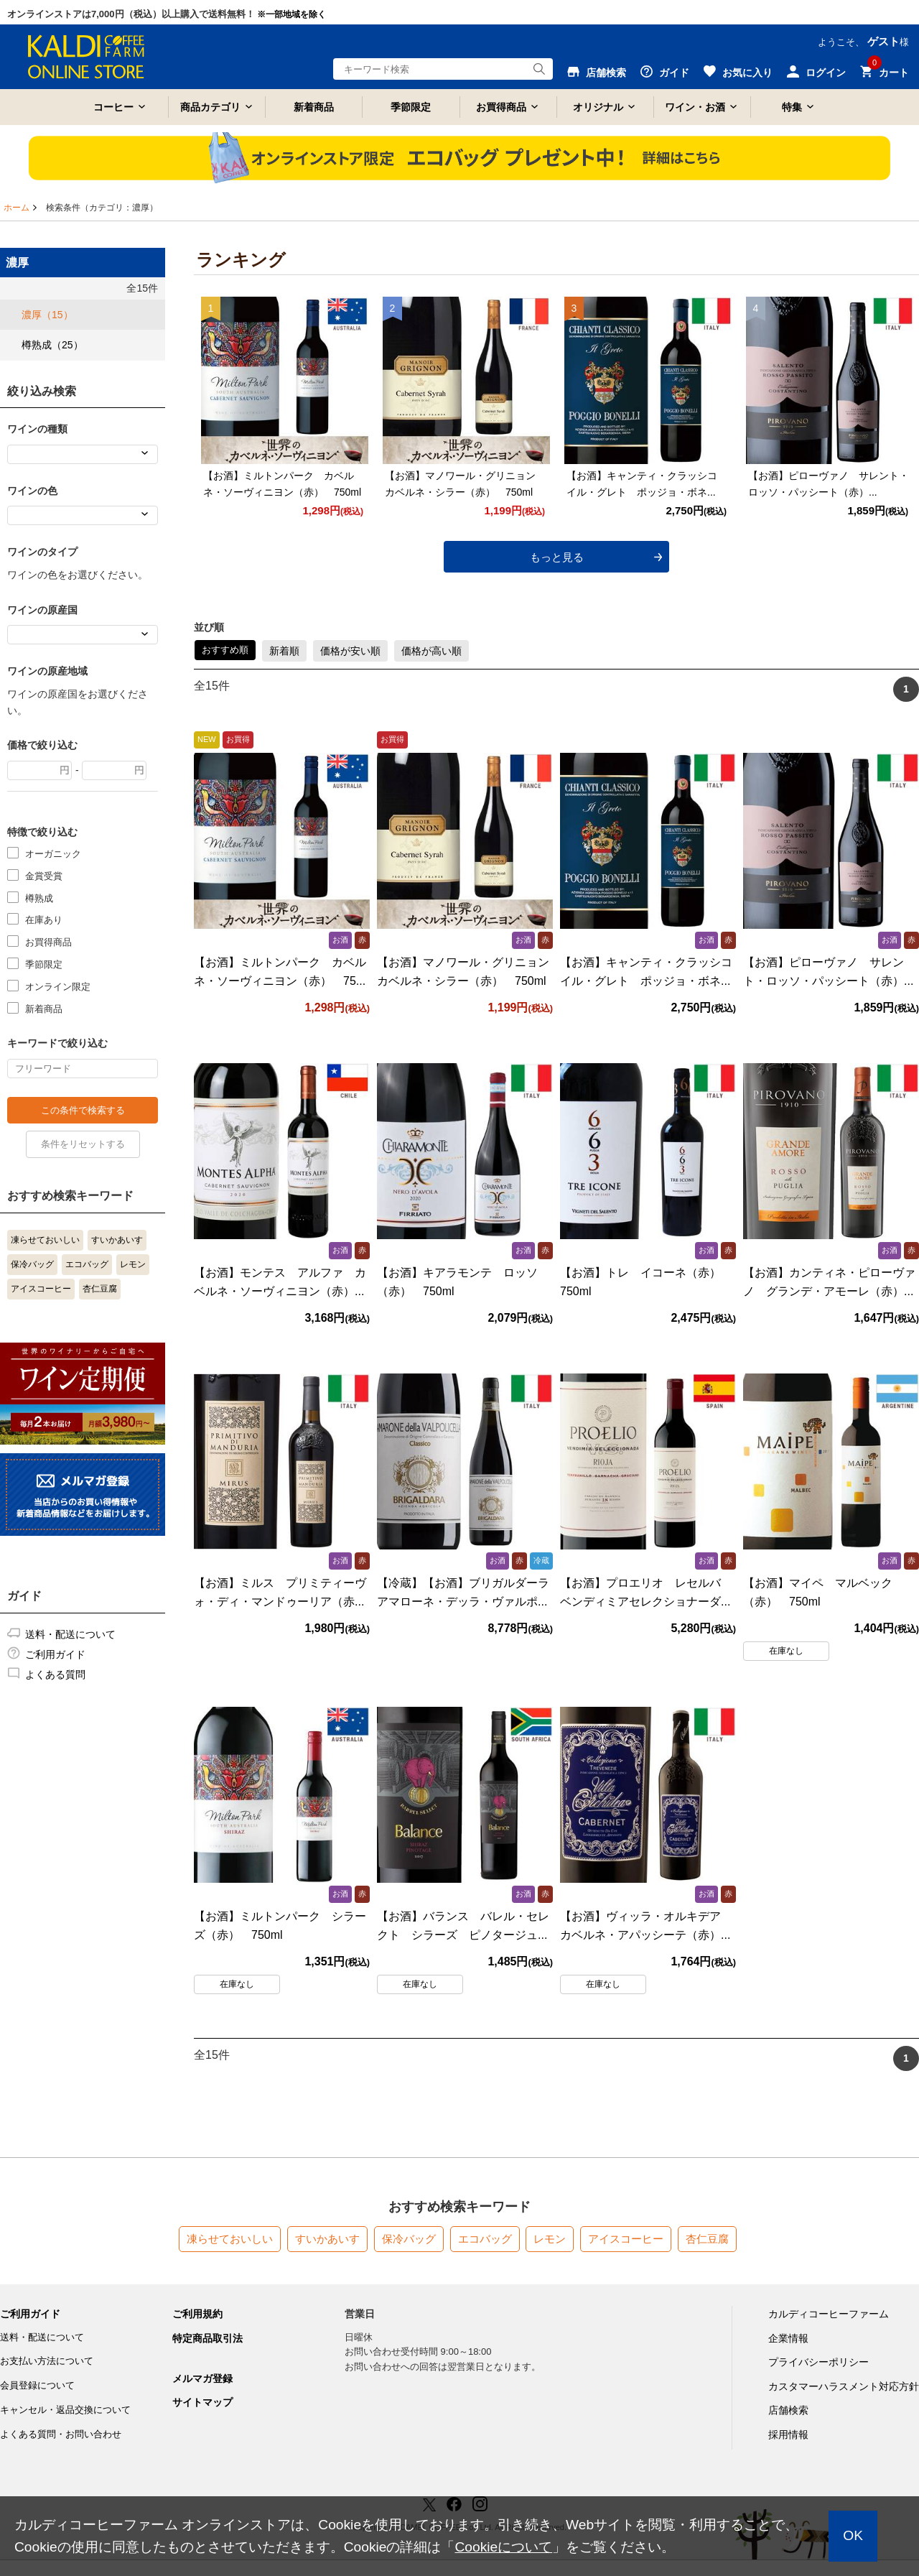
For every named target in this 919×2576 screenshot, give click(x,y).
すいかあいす (117, 1240)
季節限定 (411, 107)
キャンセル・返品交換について (65, 2409)
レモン (133, 1264)
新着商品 (314, 107)
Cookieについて (503, 2546)
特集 (792, 107)
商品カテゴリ (210, 107)
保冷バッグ (32, 1264)
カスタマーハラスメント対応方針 (843, 2385)
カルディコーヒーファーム (828, 2313)
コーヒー (113, 107)
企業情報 (788, 2337)
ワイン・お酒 (695, 107)
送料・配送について (70, 1634)
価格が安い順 (350, 650)
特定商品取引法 (207, 2337)
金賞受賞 (43, 875)
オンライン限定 (57, 986)
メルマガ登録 (202, 2377)
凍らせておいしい (45, 1240)
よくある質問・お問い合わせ (60, 2433)
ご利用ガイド (55, 1654)
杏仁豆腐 (100, 1289)
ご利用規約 (197, 2313)
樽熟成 (39, 897)
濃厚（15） (47, 314)
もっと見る (557, 556)
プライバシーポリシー (818, 2361)
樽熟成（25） (52, 345)
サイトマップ (202, 2401)
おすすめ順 (225, 649)
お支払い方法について (46, 2360)
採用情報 (788, 2434)
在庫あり (43, 919)
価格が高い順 (431, 650)
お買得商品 (501, 107)
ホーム (16, 208)
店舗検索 (788, 2410)
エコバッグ (86, 1264)
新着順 (284, 650)
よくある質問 (55, 1674)
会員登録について (37, 2384)
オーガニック (53, 853)
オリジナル (598, 107)
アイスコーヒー (41, 1289)
